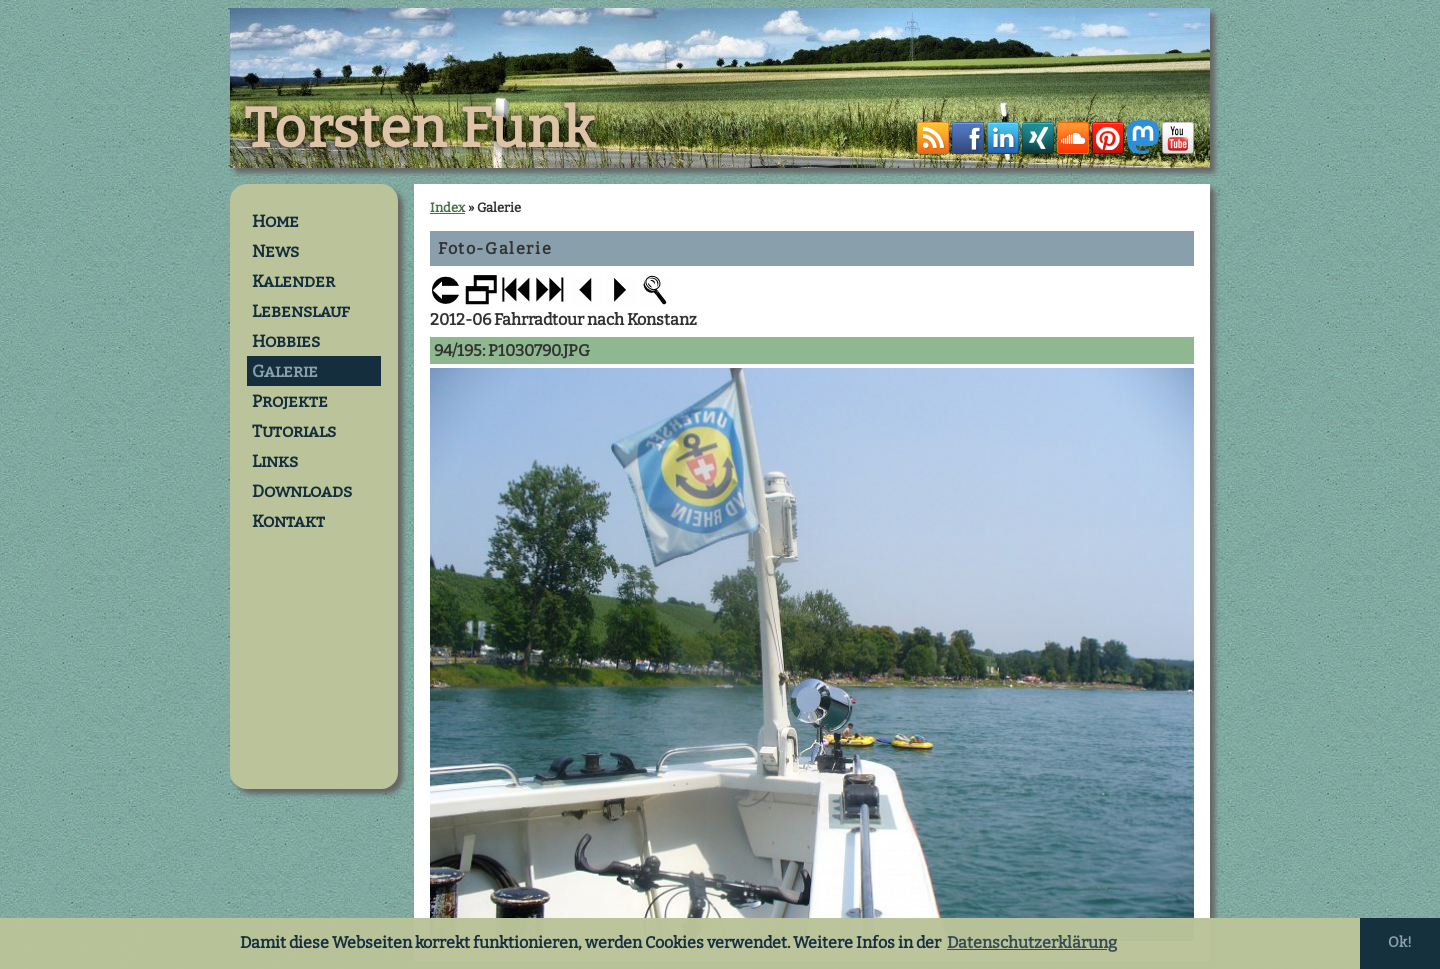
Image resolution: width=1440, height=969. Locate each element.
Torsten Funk (420, 129)
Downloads (302, 491)
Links (275, 461)
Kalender (293, 281)
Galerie (285, 371)
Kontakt (288, 521)
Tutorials (294, 431)
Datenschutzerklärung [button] (1032, 942)
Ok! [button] (1400, 942)
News (275, 251)
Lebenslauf (301, 311)
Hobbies (286, 341)
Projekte (290, 401)
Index (447, 207)
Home (275, 221)
